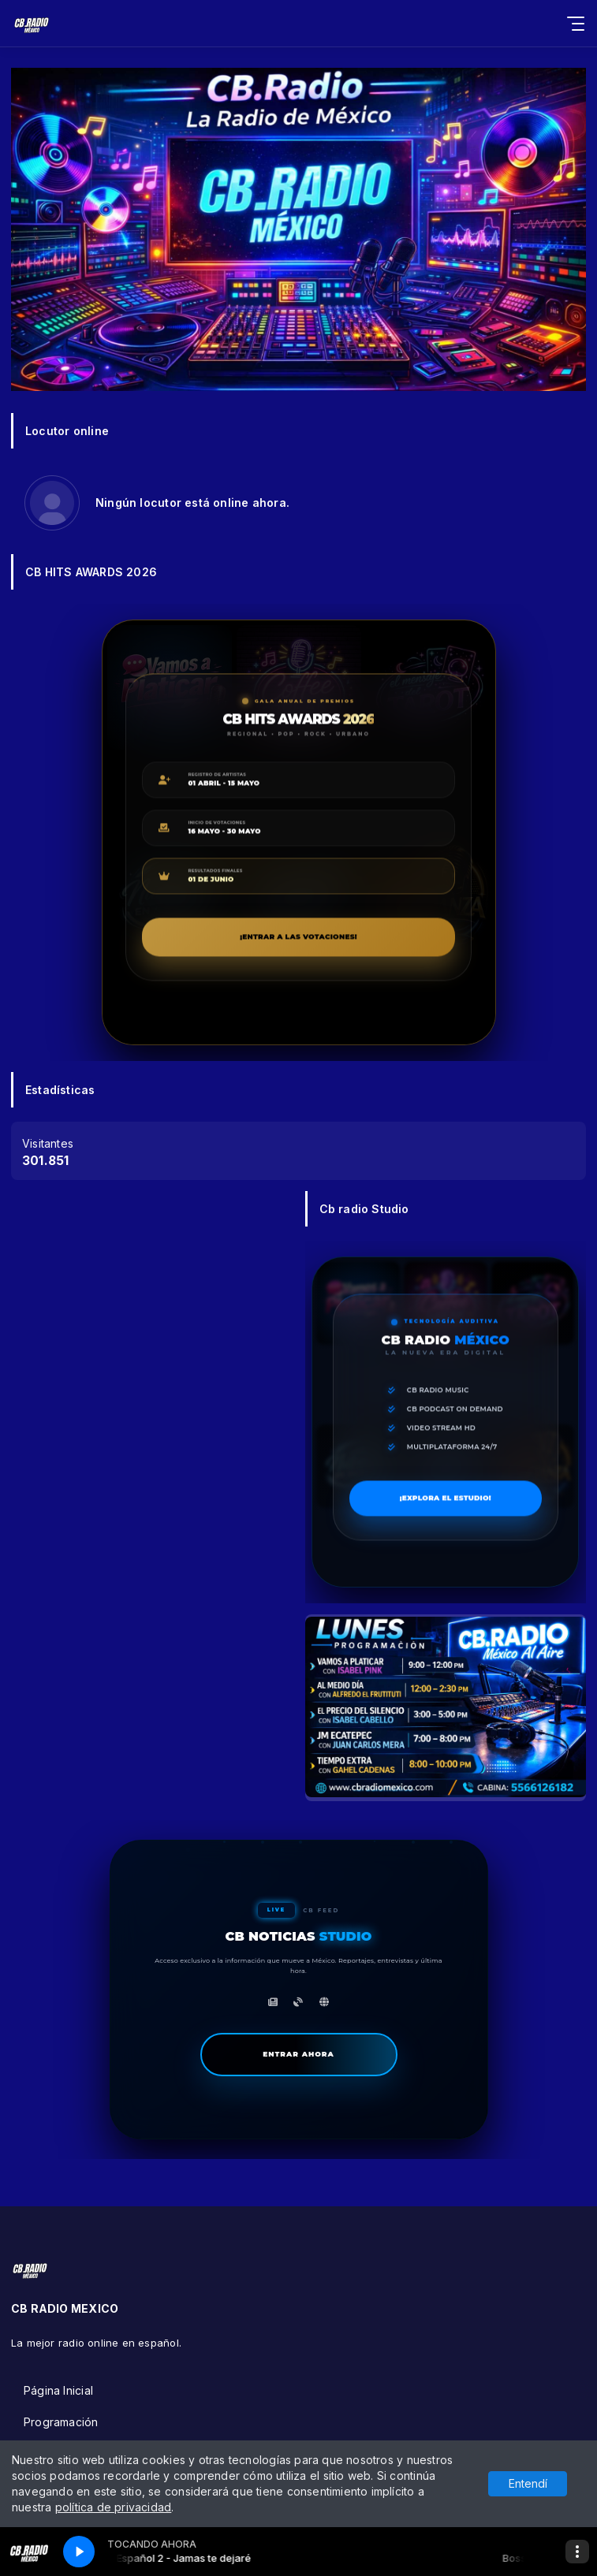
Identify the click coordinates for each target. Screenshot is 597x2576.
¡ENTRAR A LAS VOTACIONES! (347, 939)
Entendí (528, 2483)
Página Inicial (58, 2390)
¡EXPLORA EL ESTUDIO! (471, 1500)
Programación (61, 2422)
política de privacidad (113, 2507)
